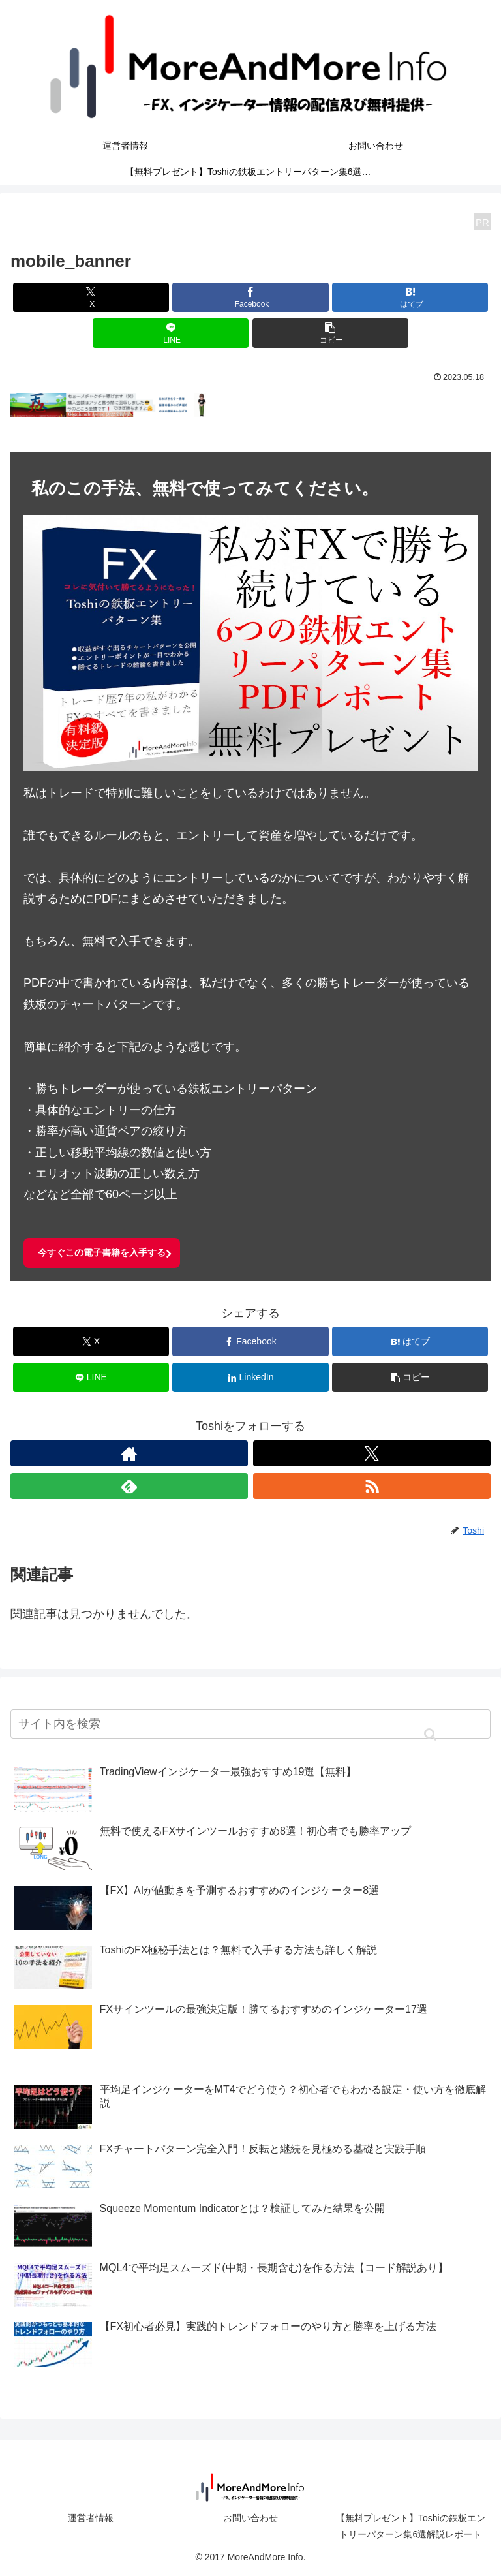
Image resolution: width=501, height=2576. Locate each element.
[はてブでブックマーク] (410, 297)
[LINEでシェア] (171, 333)
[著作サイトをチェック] (129, 1453)
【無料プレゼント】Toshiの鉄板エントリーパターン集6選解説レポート (410, 2526)
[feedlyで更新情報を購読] (129, 1486)
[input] (250, 1724)
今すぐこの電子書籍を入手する (102, 1252)
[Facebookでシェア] (250, 297)
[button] (330, 333)
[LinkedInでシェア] (250, 1377)
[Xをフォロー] (372, 1453)
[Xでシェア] (91, 297)
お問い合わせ (250, 2518)
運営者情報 (91, 2518)
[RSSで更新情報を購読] (372, 1486)
